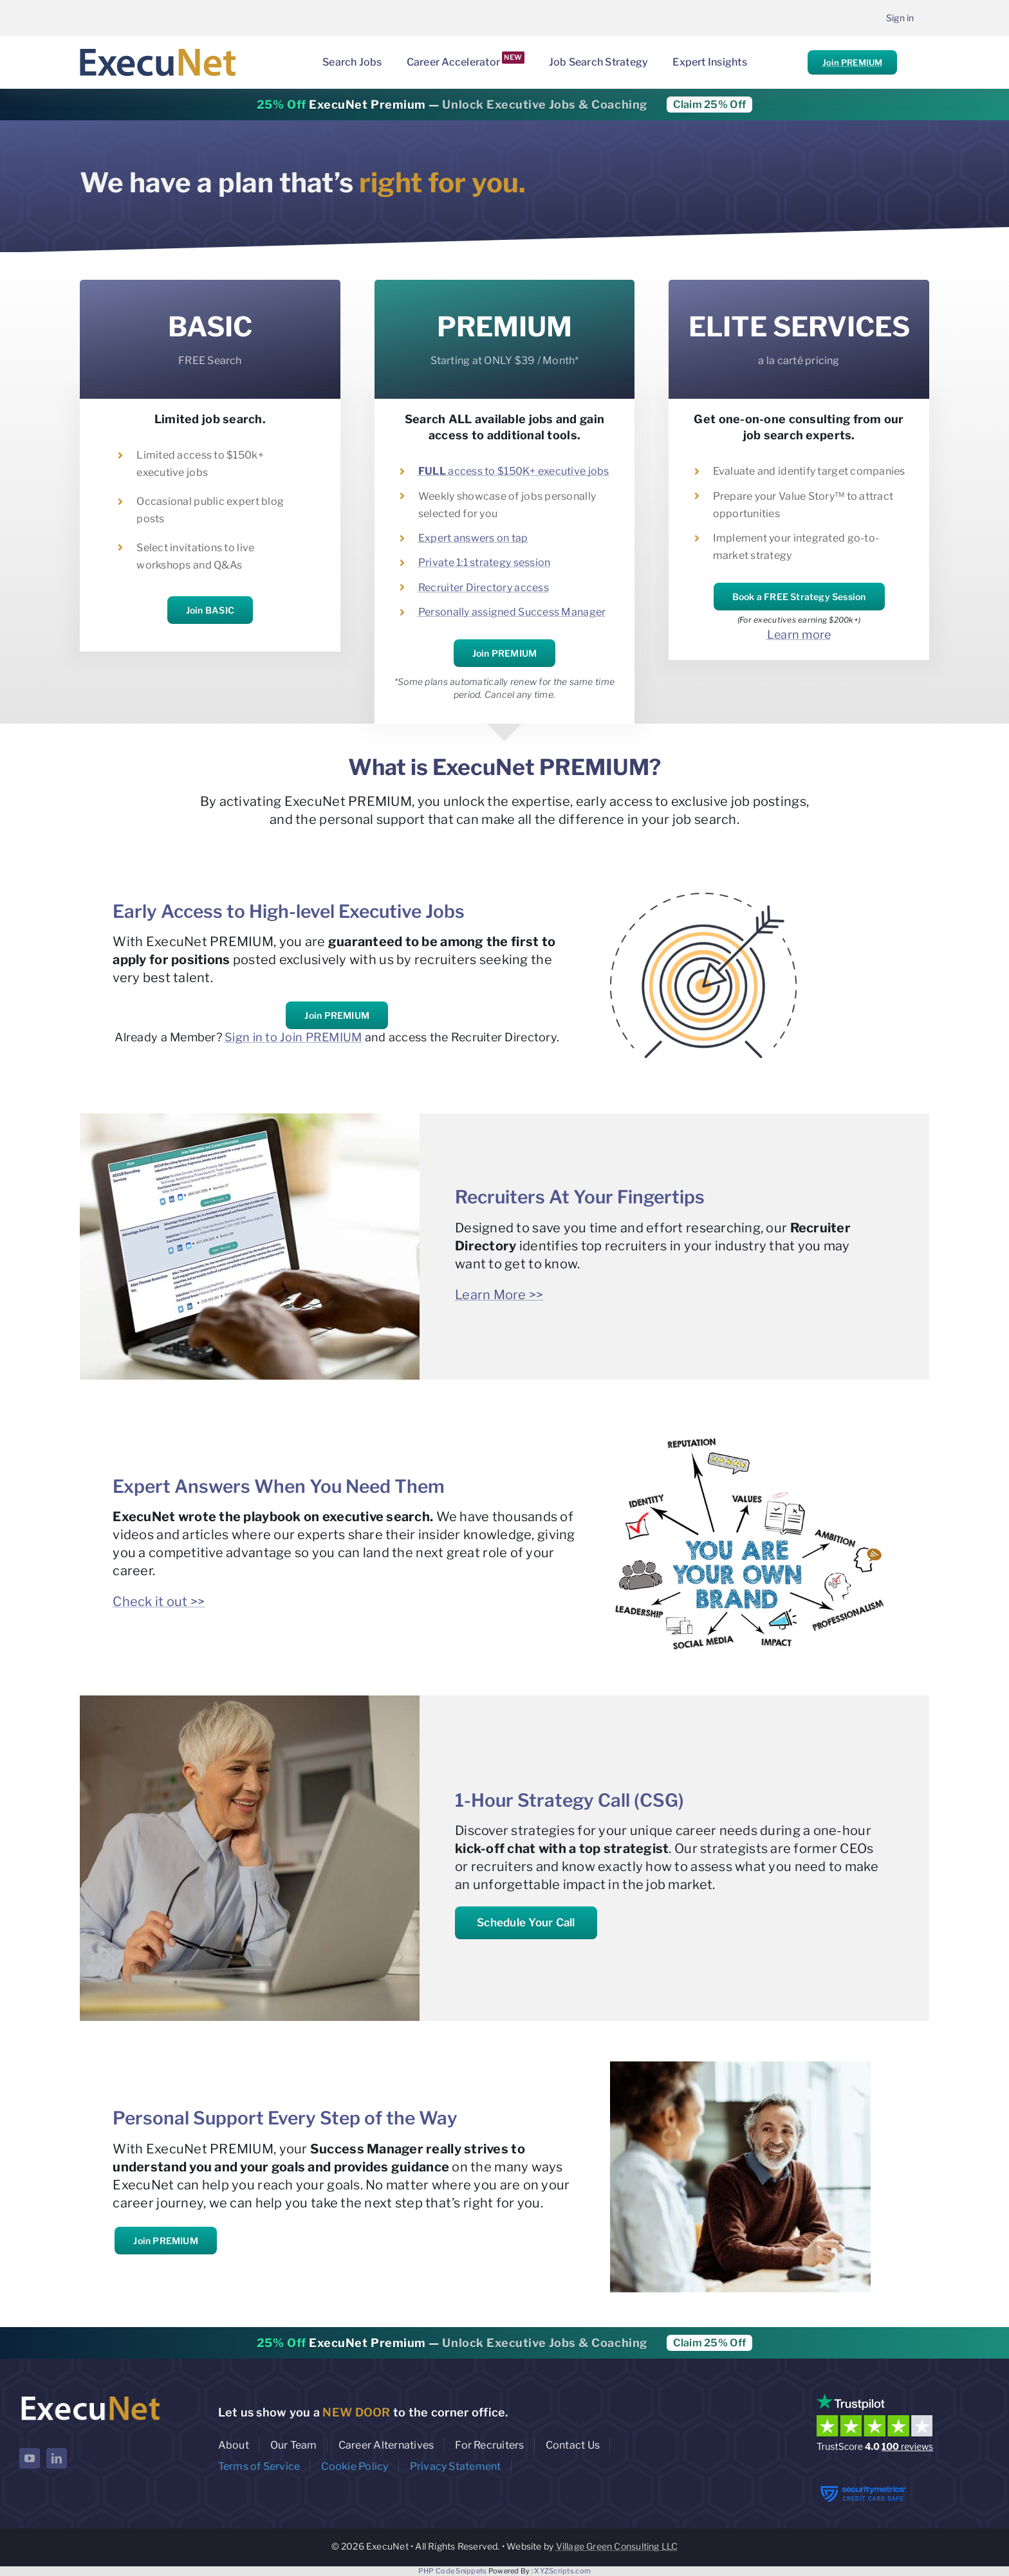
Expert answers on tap (473, 538)
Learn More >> (499, 1294)
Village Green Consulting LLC (617, 2546)
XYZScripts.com (562, 2570)
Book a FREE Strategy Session (799, 596)
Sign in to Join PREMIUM (293, 1037)
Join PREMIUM (852, 62)
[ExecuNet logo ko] (90, 2396)
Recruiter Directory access (483, 587)
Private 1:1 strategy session (484, 562)
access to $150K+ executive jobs (513, 471)
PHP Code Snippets (452, 2570)
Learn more (799, 634)
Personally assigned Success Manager (512, 612)
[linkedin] (56, 2458)
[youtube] (29, 2458)
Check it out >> (159, 1601)
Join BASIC (210, 610)
